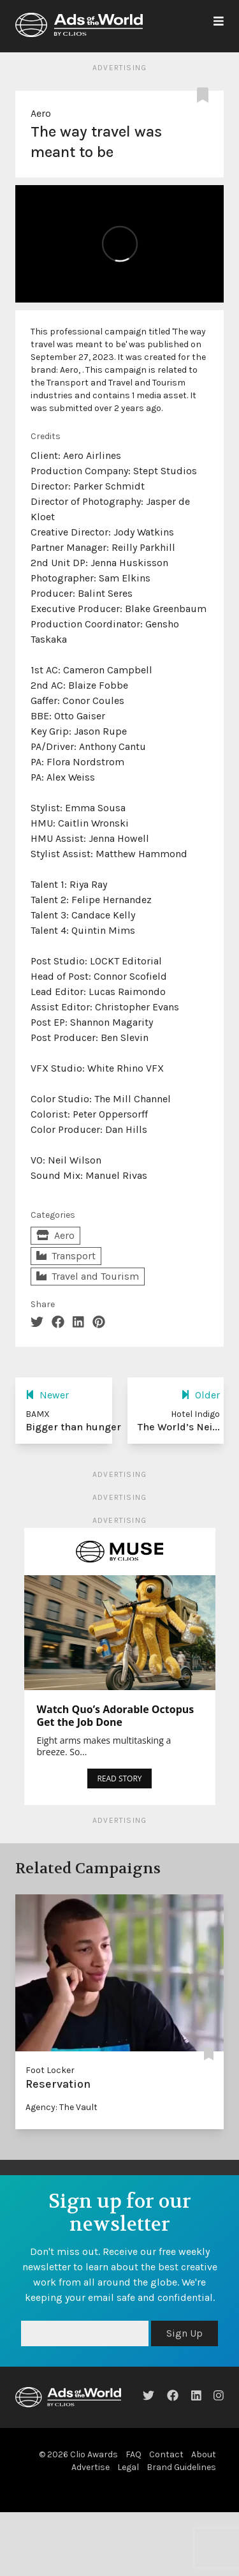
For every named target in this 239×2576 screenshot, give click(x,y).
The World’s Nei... (179, 1427)
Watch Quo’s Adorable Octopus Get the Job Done (115, 1715)
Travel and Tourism (87, 1276)
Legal (128, 2467)
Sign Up (184, 2333)
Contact (166, 2454)
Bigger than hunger (73, 1427)
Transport (66, 1256)
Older (200, 1395)
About (203, 2454)
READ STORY (119, 1778)
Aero (41, 113)
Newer (47, 1395)
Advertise (90, 2467)
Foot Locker (50, 2070)
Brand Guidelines (181, 2467)
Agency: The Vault (61, 2107)
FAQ (133, 2454)
